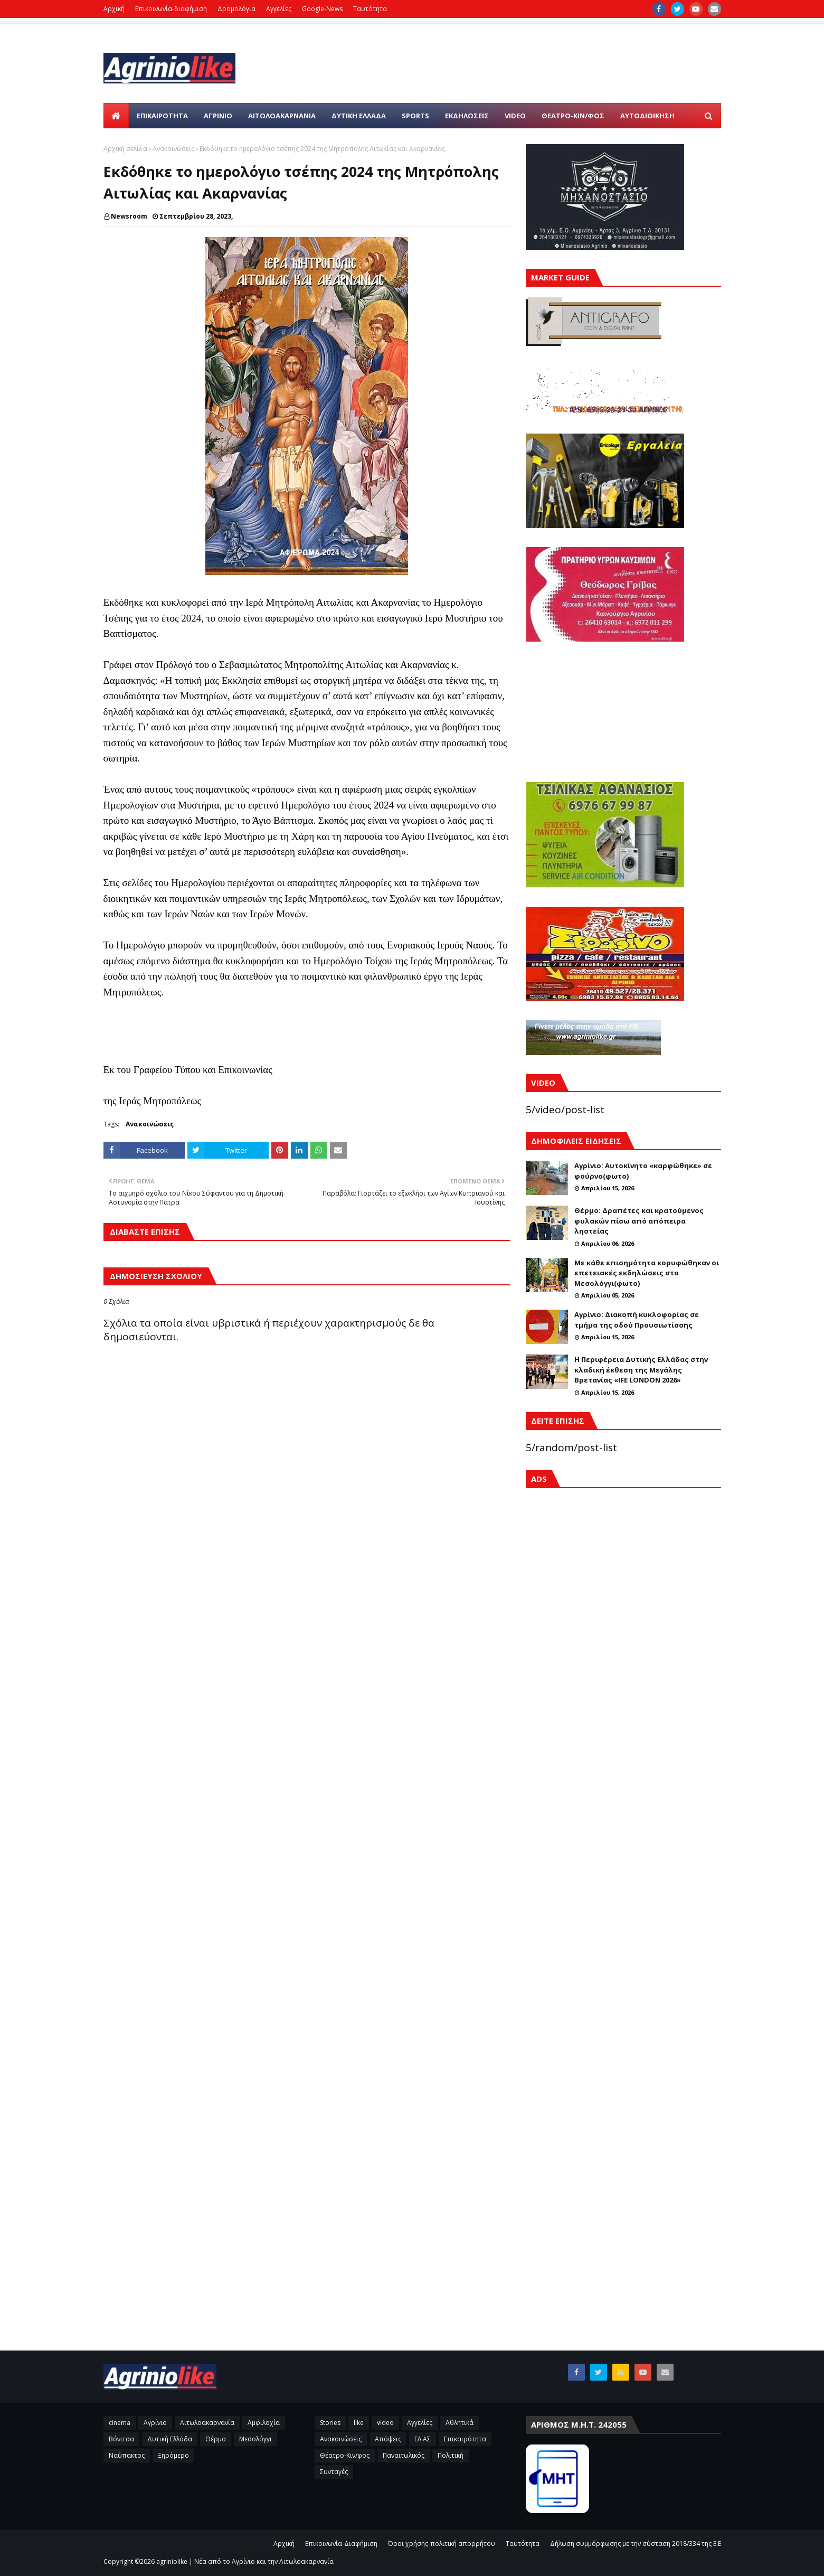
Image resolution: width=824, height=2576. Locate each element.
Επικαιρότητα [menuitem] (162, 115)
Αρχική (114, 8)
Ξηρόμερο (173, 2455)
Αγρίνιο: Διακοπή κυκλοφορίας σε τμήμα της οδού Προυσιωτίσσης (636, 1320)
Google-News (322, 8)
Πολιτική (450, 2455)
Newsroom (129, 216)
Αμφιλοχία (264, 2422)
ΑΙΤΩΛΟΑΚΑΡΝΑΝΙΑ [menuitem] (282, 115)
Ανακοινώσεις (173, 148)
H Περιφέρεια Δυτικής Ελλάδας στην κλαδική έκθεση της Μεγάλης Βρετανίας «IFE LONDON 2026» (641, 1370)
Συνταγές (334, 2471)
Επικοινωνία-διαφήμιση (171, 8)
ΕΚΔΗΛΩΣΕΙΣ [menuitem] (467, 115)
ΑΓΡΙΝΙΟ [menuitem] (218, 115)
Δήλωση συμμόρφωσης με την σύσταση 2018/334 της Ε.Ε (635, 2543)
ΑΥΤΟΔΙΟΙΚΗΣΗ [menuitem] (647, 115)
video (385, 2422)
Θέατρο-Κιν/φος (345, 2455)
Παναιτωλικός (403, 2455)
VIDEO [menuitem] (515, 115)
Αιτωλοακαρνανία (207, 2422)
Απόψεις (388, 2438)
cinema (119, 2422)
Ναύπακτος (127, 2455)
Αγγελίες (278, 8)
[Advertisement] (623, 1834)
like (359, 2422)
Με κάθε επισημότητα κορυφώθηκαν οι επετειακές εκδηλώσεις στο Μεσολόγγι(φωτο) (646, 1273)
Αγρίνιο (155, 2422)
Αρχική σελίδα (125, 148)
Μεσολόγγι (255, 2438)
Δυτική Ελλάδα (169, 2438)
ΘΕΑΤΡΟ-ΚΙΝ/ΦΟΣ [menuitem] (573, 115)
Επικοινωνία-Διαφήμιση (341, 2543)
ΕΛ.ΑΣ (422, 2438)
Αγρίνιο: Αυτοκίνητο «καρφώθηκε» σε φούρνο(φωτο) (643, 1171)
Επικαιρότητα (465, 2438)
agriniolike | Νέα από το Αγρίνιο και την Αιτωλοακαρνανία (245, 2561)
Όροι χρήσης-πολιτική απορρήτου (441, 2543)
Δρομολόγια (236, 8)
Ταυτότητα (370, 8)
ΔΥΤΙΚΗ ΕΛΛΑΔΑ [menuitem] (359, 115)
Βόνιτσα (121, 2438)
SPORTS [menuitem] (415, 115)
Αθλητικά (459, 2422)
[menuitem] (116, 115)
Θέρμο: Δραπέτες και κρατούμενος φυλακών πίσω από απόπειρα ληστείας (639, 1221)
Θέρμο (215, 2438)
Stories (330, 2422)
